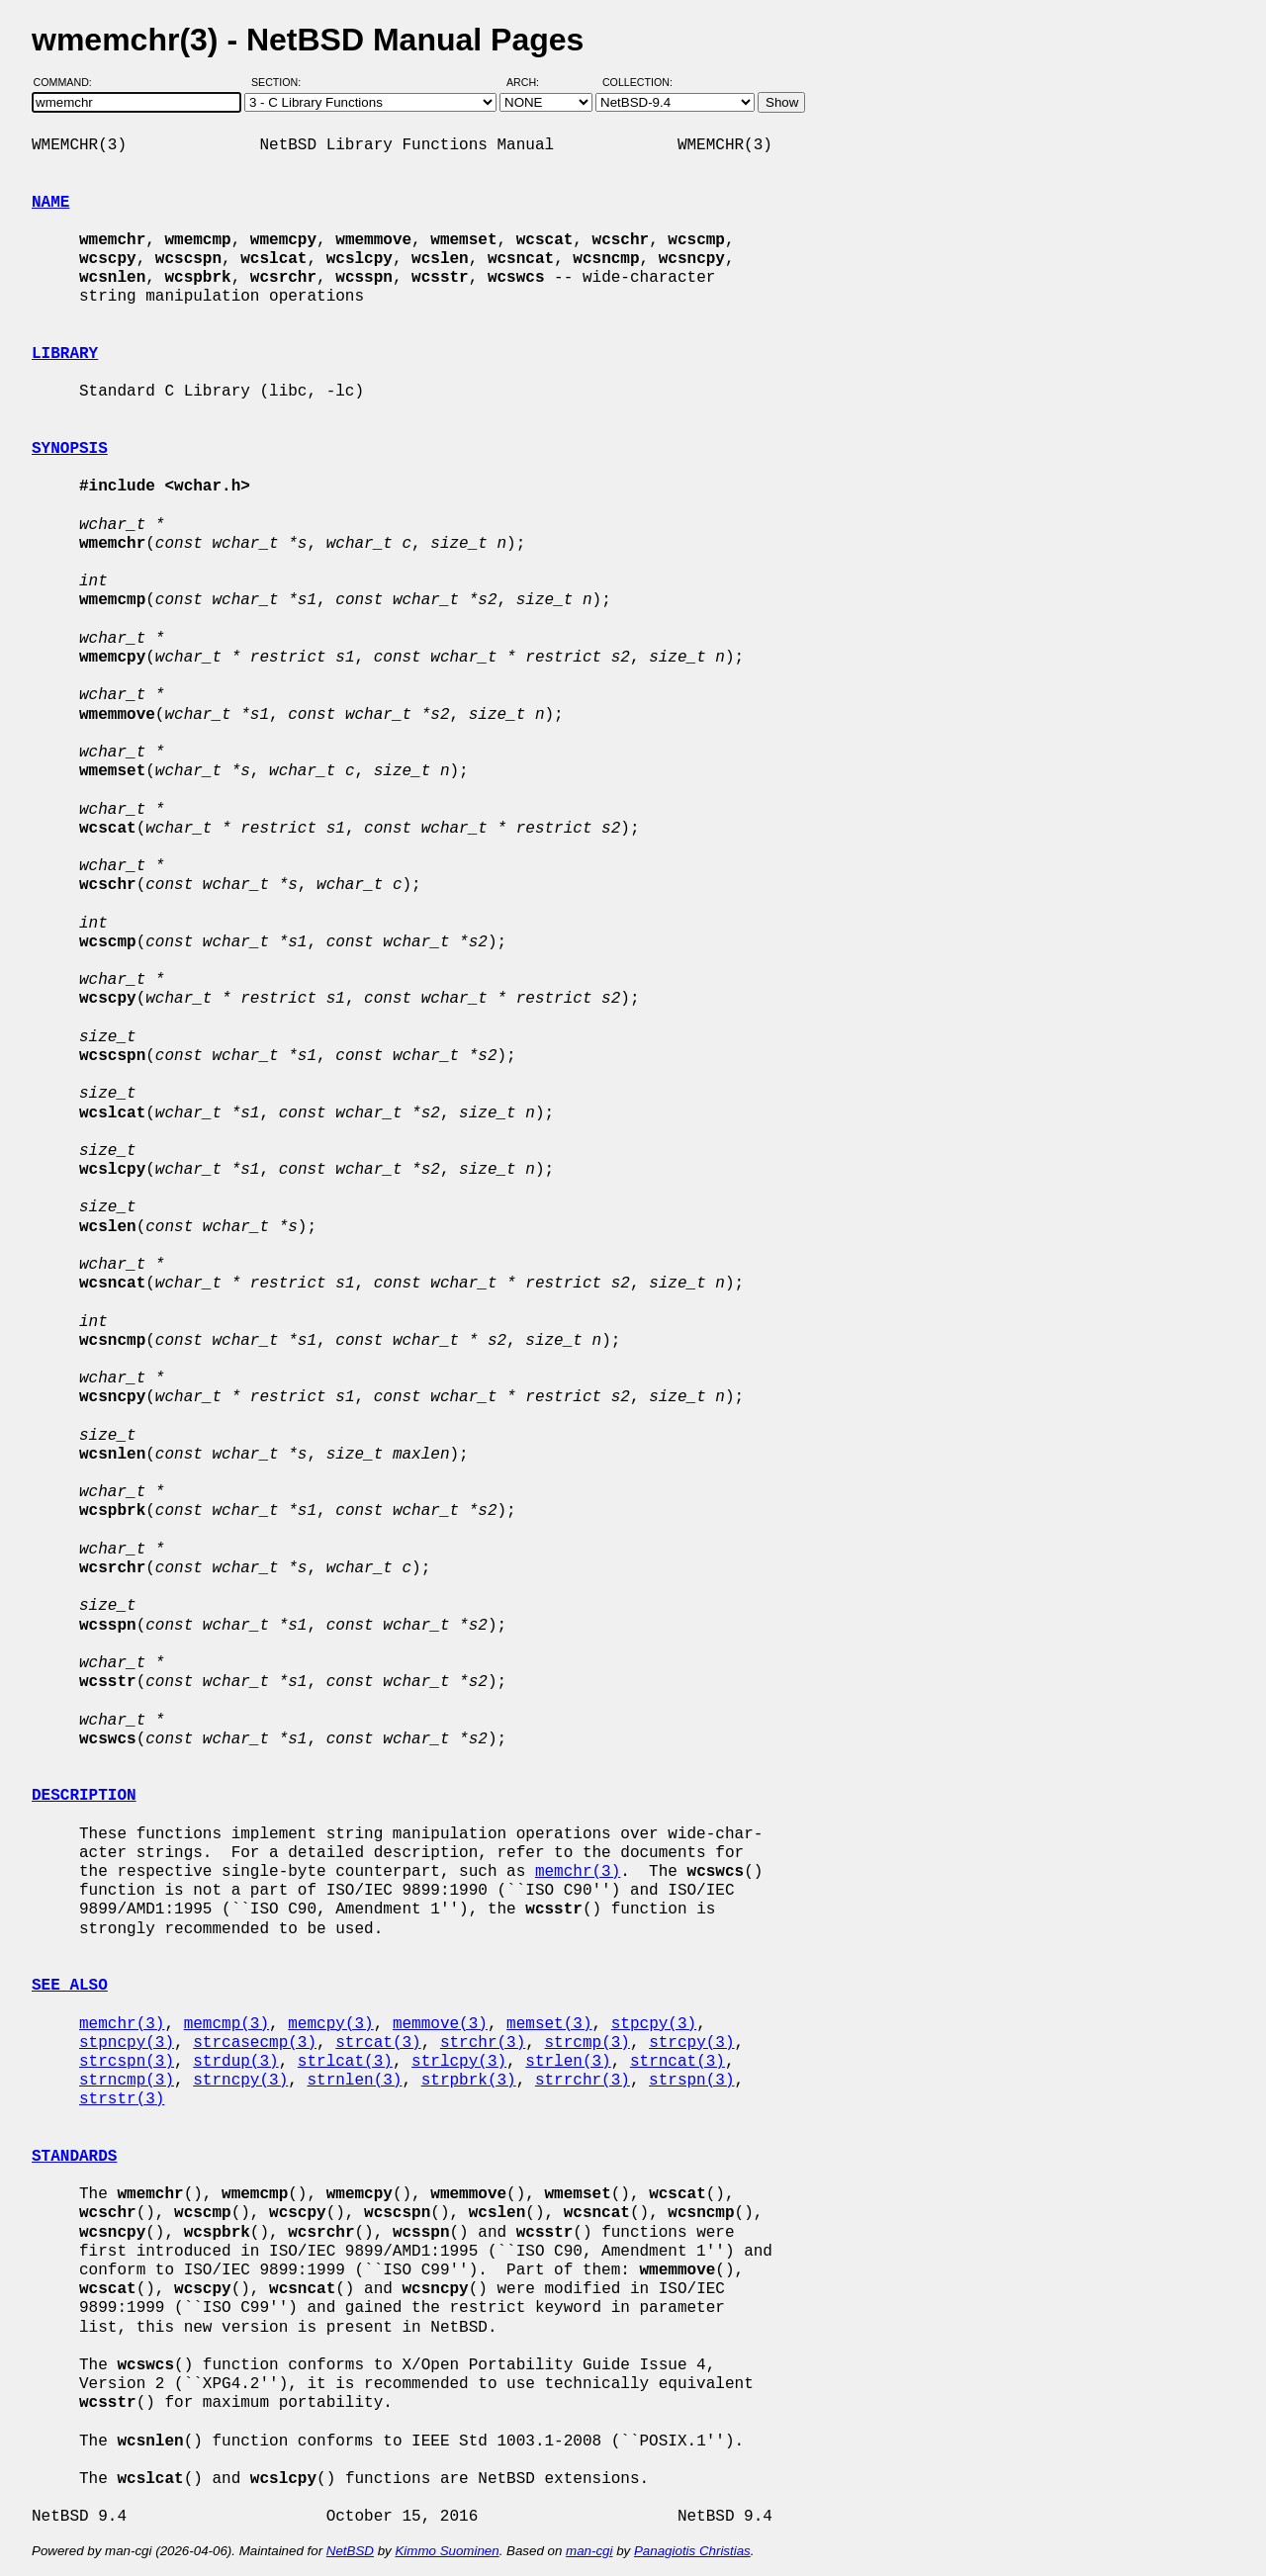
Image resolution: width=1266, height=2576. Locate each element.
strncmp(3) (126, 2080)
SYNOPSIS (70, 449)
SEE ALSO (70, 1986)
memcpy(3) (330, 2024)
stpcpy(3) (653, 2024)
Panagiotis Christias (692, 2550)
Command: (69, 82)
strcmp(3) (586, 2043)
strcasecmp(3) (254, 2043)
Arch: (531, 82)
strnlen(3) (354, 2080)
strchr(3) (482, 2043)
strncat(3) (677, 2062)
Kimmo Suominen (446, 2550)
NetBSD (350, 2550)
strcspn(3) (126, 2062)
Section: (280, 82)
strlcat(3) (345, 2062)
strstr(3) (121, 2099)
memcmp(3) (226, 2024)
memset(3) (548, 2024)
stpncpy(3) (126, 2043)
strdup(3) (235, 2062)
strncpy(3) (240, 2080)
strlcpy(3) (458, 2062)
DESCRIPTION (84, 1796)
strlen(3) (567, 2062)
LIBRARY (65, 354)
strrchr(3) (582, 2080)
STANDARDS (74, 2157)
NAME (50, 203)
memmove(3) (440, 2024)
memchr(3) (577, 1872)
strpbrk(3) (468, 2080)
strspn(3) (691, 2080)
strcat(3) (377, 2043)
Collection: (637, 82)
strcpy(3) (691, 2043)
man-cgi (589, 2550)
